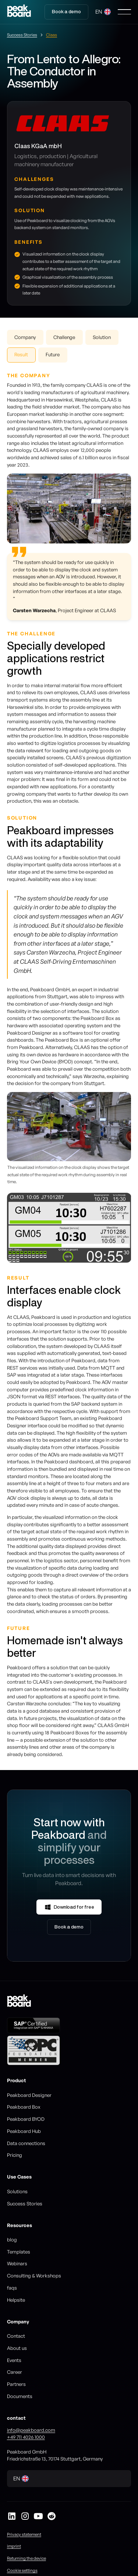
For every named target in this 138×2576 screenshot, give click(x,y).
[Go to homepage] (19, 11)
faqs (12, 2288)
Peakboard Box (23, 2107)
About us (17, 2348)
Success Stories (24, 2203)
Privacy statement (24, 2534)
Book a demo (66, 11)
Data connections (26, 2143)
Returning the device (26, 2558)
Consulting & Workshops (34, 2276)
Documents (19, 2396)
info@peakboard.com (31, 2430)
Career (14, 2372)
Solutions (17, 2191)
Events (14, 2360)
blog (12, 2240)
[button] (103, 12)
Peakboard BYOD (26, 2119)
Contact (16, 2336)
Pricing (14, 2155)
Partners (16, 2384)
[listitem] (69, 1228)
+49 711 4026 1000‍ (26, 2437)
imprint (14, 2546)
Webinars (17, 2263)
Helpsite (16, 2300)
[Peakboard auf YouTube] (38, 2516)
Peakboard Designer (29, 2095)
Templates (18, 2252)
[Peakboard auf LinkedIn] (12, 2516)
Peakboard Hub (24, 2131)
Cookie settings (22, 2570)
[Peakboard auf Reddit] (51, 2516)
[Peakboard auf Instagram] (25, 2516)
